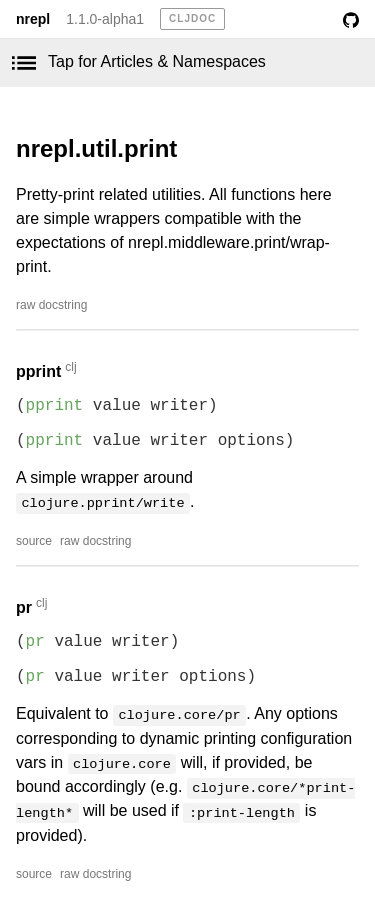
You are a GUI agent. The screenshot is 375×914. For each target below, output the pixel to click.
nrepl (33, 19)
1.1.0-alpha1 (105, 19)
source (34, 541)
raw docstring (51, 305)
